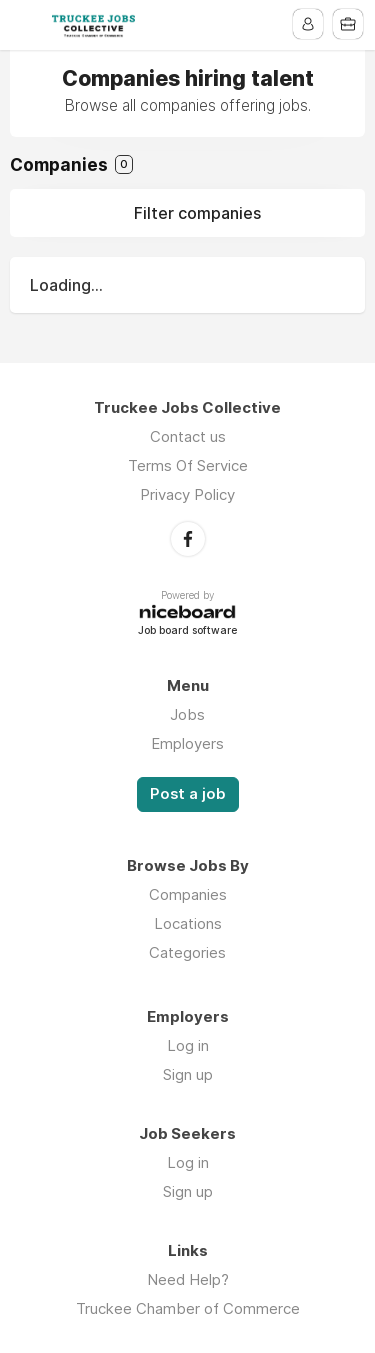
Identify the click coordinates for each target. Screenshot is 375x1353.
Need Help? (188, 1279)
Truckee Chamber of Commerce (188, 1308)
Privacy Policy (187, 494)
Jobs (187, 714)
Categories (187, 952)
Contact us (188, 436)
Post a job (188, 794)
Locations (188, 923)
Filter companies (197, 213)
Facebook (188, 539)
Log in (188, 1045)
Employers (187, 743)
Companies (188, 894)
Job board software (187, 631)
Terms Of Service (188, 465)
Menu (27, 25)
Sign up (188, 1074)
